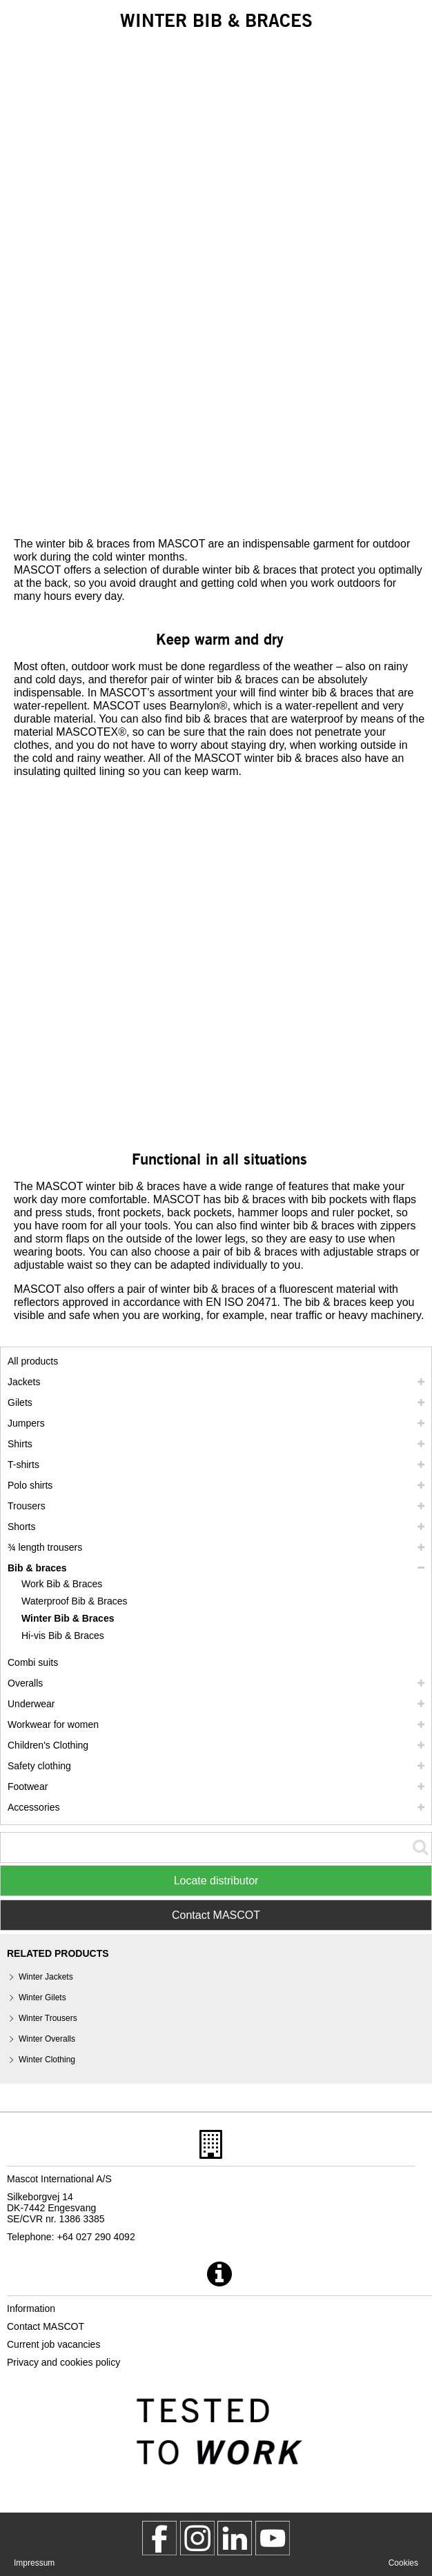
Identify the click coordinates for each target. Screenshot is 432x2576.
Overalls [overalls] (25, 1683)
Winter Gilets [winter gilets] (42, 1997)
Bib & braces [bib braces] (37, 1567)
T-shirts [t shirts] (23, 1464)
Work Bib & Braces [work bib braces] (61, 1583)
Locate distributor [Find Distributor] (216, 1880)
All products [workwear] (33, 1361)
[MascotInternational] (272, 2538)
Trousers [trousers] (27, 1505)
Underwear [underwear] (31, 1703)
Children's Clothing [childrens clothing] (48, 1745)
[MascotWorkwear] (159, 2538)
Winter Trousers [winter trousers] (48, 2018)
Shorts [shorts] (21, 1526)
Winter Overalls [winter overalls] (47, 2039)
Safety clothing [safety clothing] (39, 1765)
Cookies (403, 2563)
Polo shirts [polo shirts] (30, 1485)
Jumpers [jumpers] (26, 1423)
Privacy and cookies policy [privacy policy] (63, 2362)
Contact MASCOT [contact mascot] (45, 2326)
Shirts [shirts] (20, 1443)
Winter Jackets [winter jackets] (46, 1977)
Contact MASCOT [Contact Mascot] (216, 1915)
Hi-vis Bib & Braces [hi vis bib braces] (62, 1635)
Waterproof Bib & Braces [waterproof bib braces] (74, 1601)
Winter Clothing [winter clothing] (47, 2059)
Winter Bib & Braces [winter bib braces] (67, 1618)
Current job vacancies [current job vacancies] (53, 2344)
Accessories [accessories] (33, 1807)
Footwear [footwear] (28, 1786)
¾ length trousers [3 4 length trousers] (45, 1547)
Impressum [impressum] (34, 2563)
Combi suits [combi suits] (33, 1662)
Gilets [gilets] (20, 1402)
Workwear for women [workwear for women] (53, 1724)
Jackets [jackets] (24, 1381)
